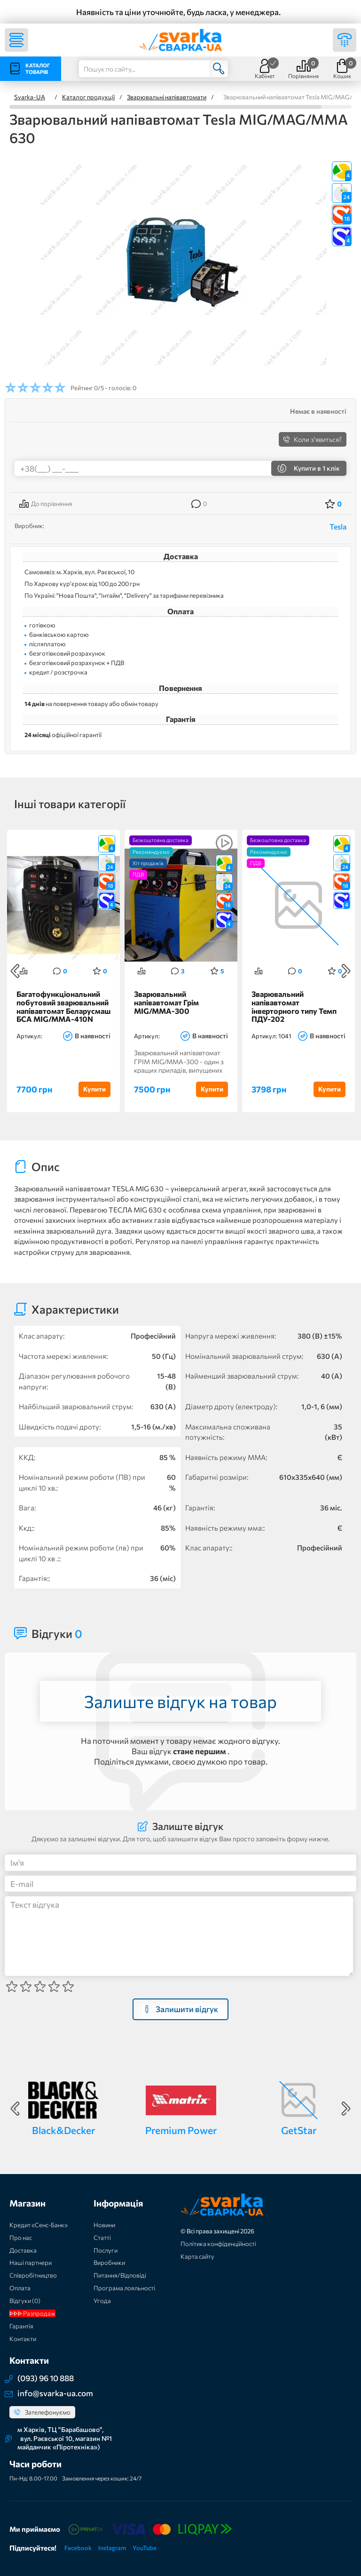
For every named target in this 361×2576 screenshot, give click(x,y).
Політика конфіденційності (218, 2243)
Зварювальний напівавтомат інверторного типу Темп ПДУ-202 (294, 1006)
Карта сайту (197, 2256)
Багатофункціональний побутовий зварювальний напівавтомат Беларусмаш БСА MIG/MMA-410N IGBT (63, 1006)
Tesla (338, 526)
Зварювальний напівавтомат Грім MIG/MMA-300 (166, 1002)
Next (346, 971)
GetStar (298, 2130)
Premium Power (181, 2130)
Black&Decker (63, 2130)
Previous (15, 971)
